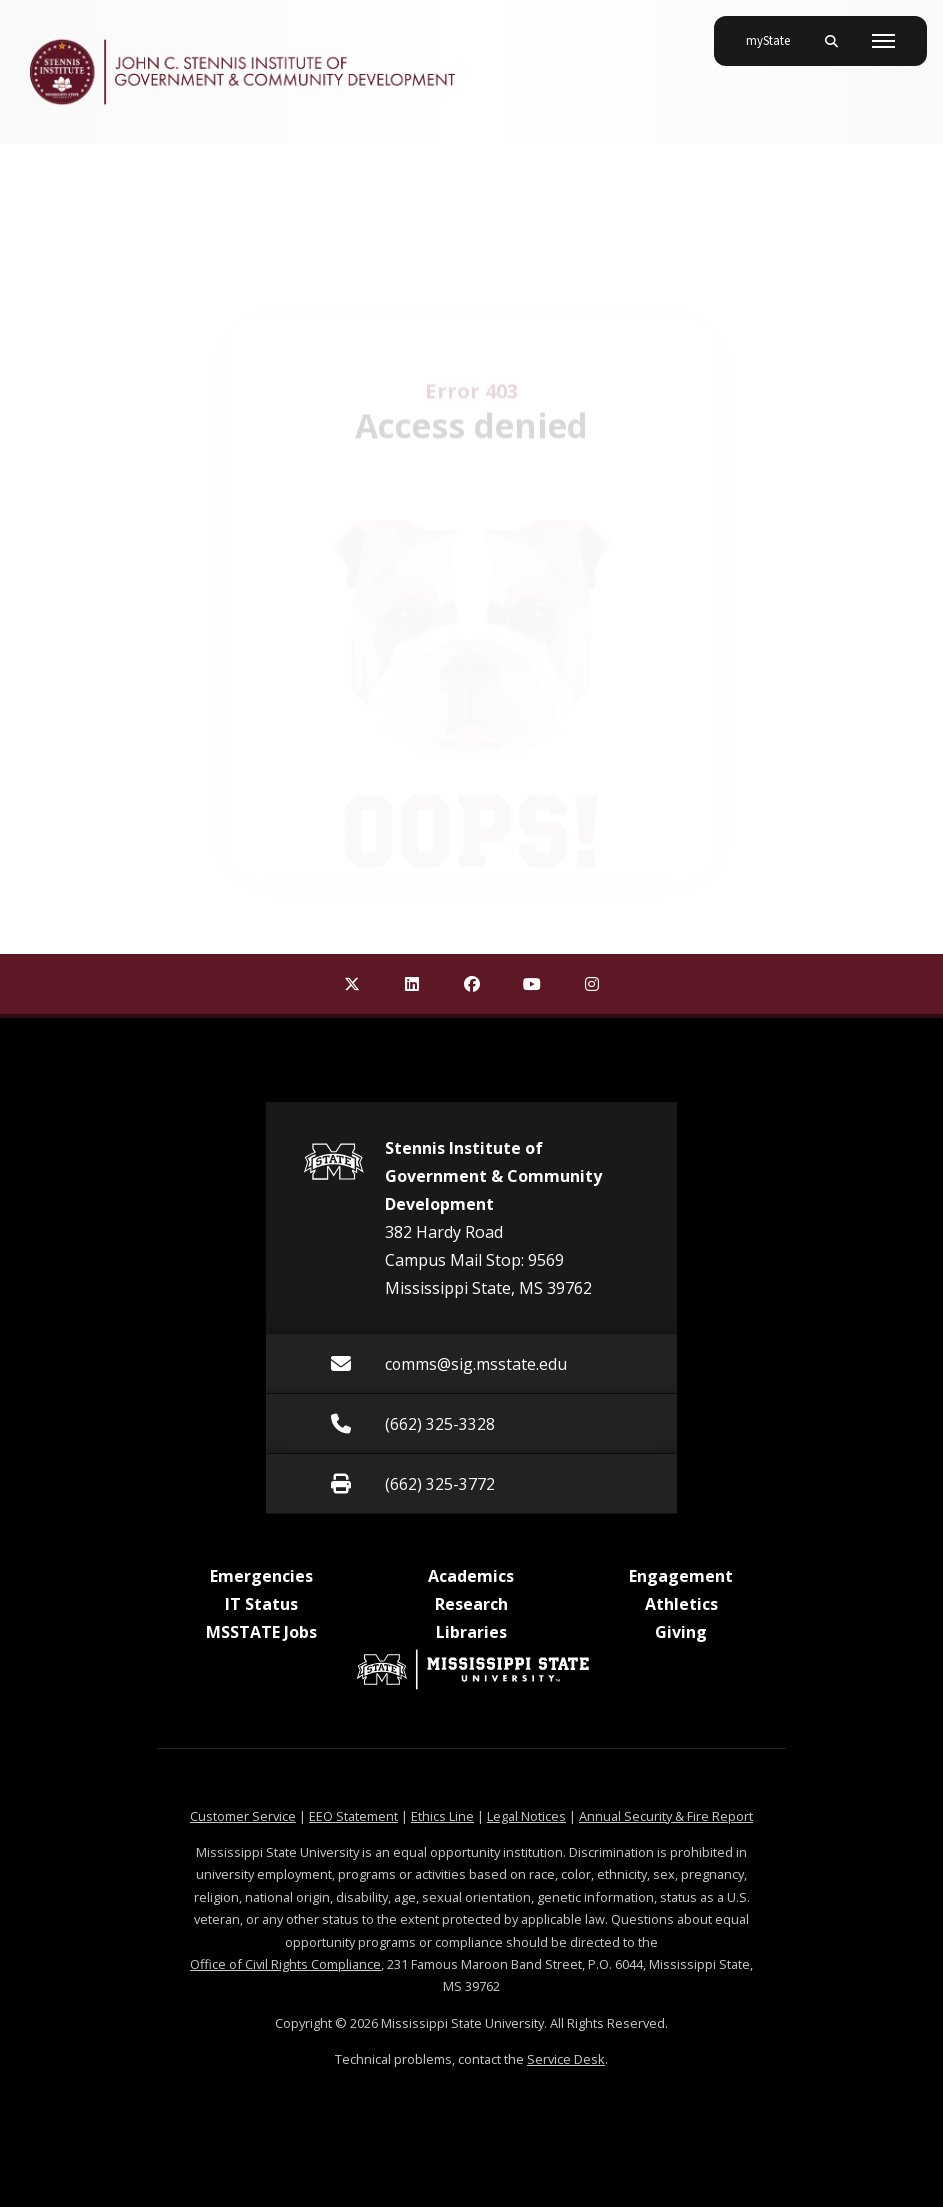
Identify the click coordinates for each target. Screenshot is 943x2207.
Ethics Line (442, 1816)
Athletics (681, 1604)
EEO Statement (353, 1816)
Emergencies (261, 1576)
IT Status (261, 1604)
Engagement (681, 1576)
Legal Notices (526, 1816)
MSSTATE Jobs (261, 1632)
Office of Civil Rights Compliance (285, 1964)
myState (776, 33)
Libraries (471, 1632)
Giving (681, 1632)
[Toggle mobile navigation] (883, 41)
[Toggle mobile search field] (831, 41)
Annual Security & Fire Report (666, 1816)
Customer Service (243, 1816)
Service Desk (566, 2059)
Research (471, 1604)
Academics (471, 1576)
